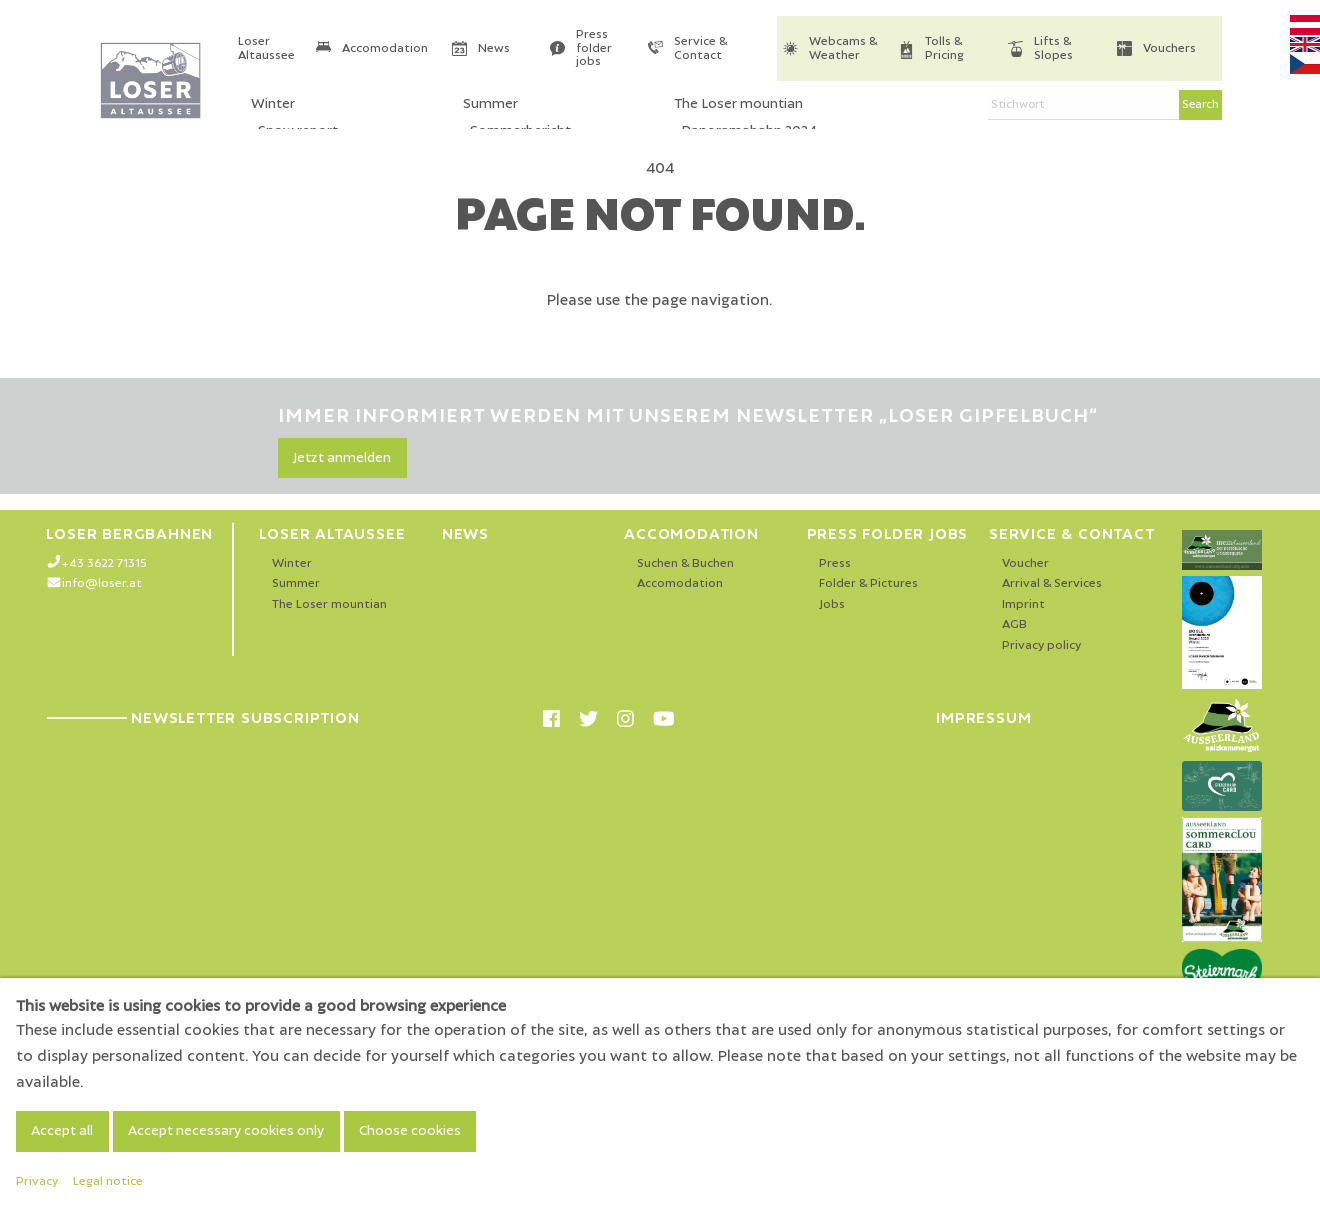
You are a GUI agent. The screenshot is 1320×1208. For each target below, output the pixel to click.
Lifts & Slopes (1053, 48)
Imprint (1023, 604)
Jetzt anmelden (342, 458)
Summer (296, 583)
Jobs (832, 604)
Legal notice (108, 1181)
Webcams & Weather (843, 48)
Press (835, 563)
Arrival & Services (1052, 583)
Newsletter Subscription (202, 718)
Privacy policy (1041, 645)
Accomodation (385, 48)
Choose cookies (410, 1131)
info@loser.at (102, 583)
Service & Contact (700, 48)
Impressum (983, 718)
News (494, 48)
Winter (292, 563)
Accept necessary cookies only (226, 1131)
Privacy (37, 1181)
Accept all (62, 1131)
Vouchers (1169, 48)
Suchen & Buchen (685, 563)
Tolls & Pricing (944, 48)
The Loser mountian (329, 604)
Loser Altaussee (266, 48)
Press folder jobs (594, 48)
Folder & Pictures (868, 583)
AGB (1014, 624)
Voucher (1025, 563)
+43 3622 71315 (104, 563)
